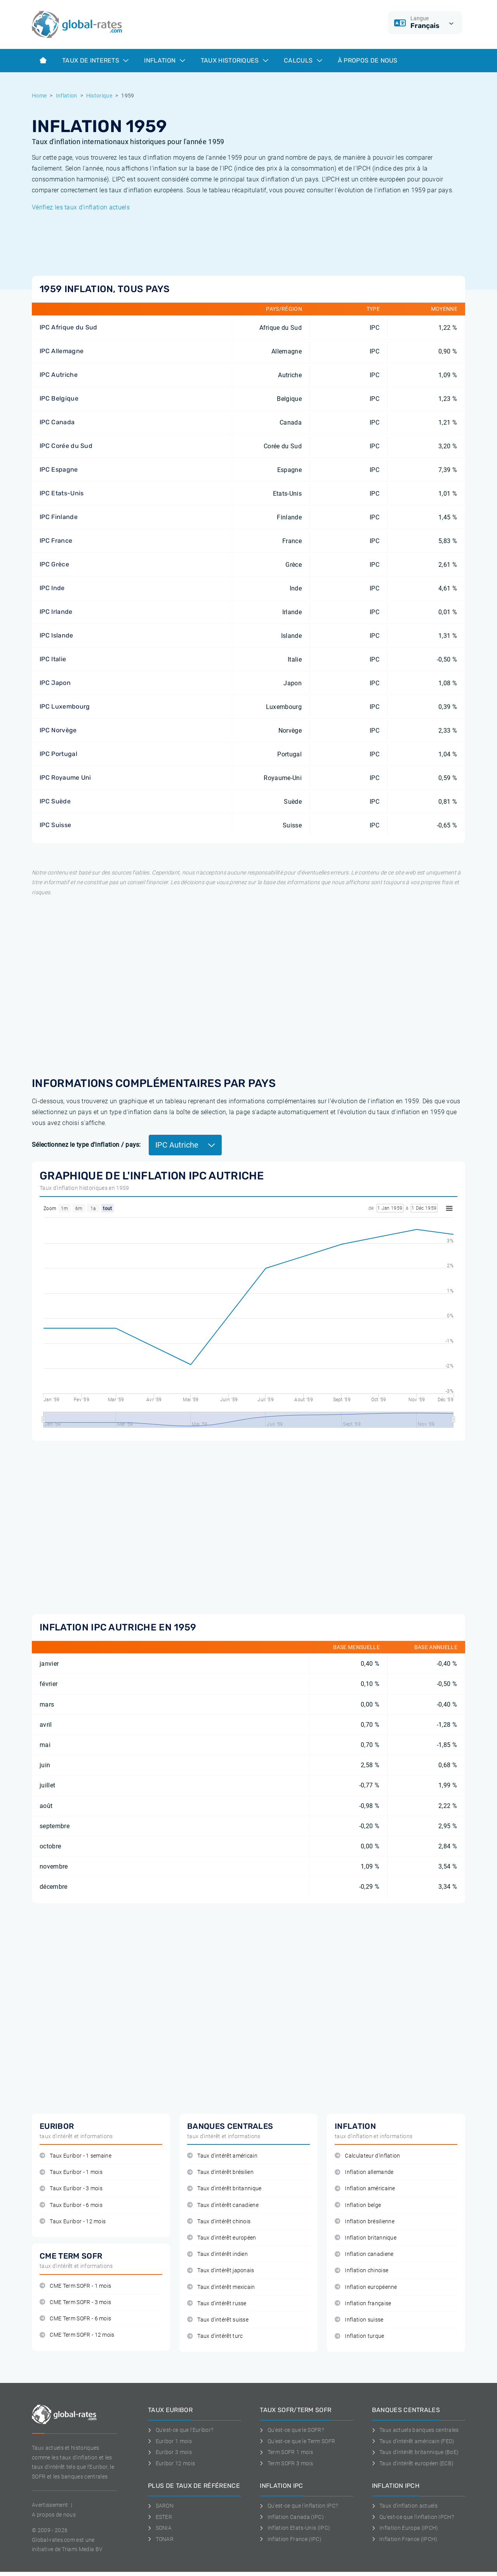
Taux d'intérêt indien (217, 2254)
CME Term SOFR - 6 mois (75, 2318)
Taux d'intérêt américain (222, 2156)
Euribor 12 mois (171, 2463)
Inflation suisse (359, 2319)
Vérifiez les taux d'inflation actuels (81, 207)
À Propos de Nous (368, 60)
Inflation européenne (366, 2287)
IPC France (56, 540)
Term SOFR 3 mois (286, 2463)
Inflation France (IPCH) (405, 2539)
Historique (99, 95)
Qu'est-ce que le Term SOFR (297, 2441)
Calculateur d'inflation (367, 2156)
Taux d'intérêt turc (215, 2336)
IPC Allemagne (61, 351)
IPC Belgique (59, 398)
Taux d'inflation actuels (405, 2506)
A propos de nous (54, 2515)
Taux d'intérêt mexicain (221, 2287)
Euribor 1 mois (170, 2441)
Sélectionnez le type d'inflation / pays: (86, 1144)
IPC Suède (55, 801)
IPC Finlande (59, 517)
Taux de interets (95, 60)
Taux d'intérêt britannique (224, 2188)
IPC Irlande (56, 611)
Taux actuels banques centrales (415, 2430)
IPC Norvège (58, 730)
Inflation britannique (365, 2238)
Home (39, 95)
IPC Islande (56, 635)
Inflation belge (358, 2205)
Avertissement (50, 2505)
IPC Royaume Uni (65, 777)
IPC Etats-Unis (61, 493)
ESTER (160, 2517)
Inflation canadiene (364, 2254)
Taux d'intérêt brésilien (220, 2172)
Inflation (164, 60)
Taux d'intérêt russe (217, 2303)
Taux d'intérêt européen (221, 2238)
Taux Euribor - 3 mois (71, 2188)
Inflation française (363, 2303)
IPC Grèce (54, 564)
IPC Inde (52, 588)
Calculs (303, 60)
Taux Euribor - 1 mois (71, 2172)
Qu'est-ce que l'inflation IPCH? (413, 2517)
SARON (161, 2506)
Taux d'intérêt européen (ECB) (413, 2463)
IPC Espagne (59, 469)
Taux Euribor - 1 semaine (75, 2156)
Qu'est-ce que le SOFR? (292, 2430)
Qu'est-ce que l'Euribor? (180, 2430)
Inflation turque (359, 2336)
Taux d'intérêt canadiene (223, 2205)
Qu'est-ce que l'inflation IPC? (299, 2506)
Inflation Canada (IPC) (292, 2517)
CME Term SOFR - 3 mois (75, 2302)
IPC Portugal (58, 754)
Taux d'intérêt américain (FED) (413, 2441)
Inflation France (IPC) (290, 2539)
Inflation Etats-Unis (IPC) (295, 2528)
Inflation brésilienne (364, 2221)
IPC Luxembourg (65, 706)
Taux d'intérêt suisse (217, 2319)
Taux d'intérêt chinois (218, 2221)
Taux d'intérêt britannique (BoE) (415, 2452)
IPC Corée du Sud (66, 445)
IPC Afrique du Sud (68, 327)
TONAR (161, 2539)
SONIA (160, 2528)
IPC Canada (57, 422)
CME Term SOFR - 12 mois (77, 2335)
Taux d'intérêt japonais (220, 2270)
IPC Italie (53, 659)
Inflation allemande (364, 2172)
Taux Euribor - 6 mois (71, 2205)
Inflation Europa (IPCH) (405, 2528)
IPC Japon (55, 682)
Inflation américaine (365, 2188)
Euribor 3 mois (170, 2452)
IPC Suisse (55, 825)
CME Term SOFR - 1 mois (75, 2286)
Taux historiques (234, 60)
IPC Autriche (59, 374)
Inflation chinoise (361, 2270)
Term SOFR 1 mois (286, 2452)
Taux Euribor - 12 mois (73, 2221)
